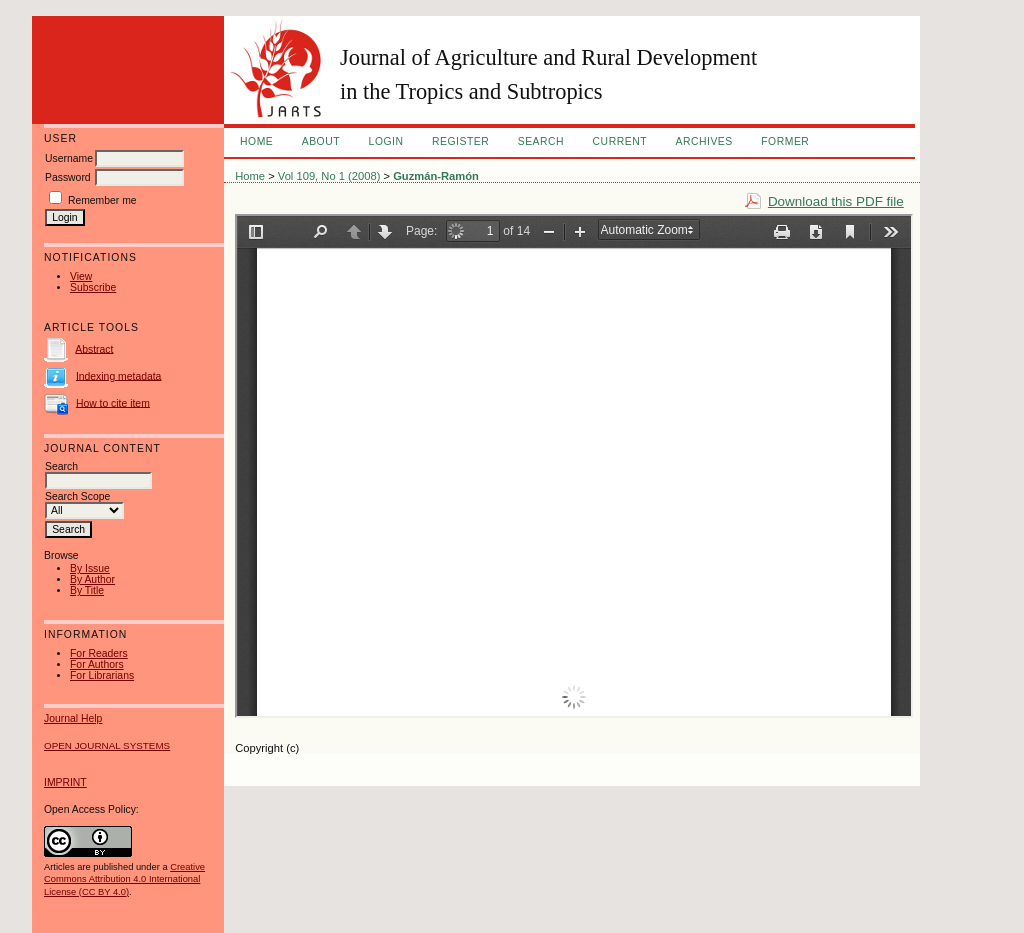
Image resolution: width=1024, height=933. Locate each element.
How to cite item (113, 402)
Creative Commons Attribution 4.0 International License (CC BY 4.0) (124, 879)
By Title (87, 590)
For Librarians (102, 675)
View (81, 276)
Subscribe (93, 287)
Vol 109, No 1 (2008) (329, 176)
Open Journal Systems (107, 745)
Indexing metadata (119, 375)
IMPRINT (65, 782)
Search (541, 141)
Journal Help (73, 718)
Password (68, 177)
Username (69, 158)
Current (620, 141)
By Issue (90, 568)
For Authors (97, 664)
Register (460, 141)
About (321, 141)
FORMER (785, 141)
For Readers (99, 653)
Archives (703, 141)
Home (256, 141)
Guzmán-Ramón (436, 176)
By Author (92, 579)
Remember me (102, 200)
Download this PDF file (836, 201)
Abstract (94, 348)
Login (386, 141)
